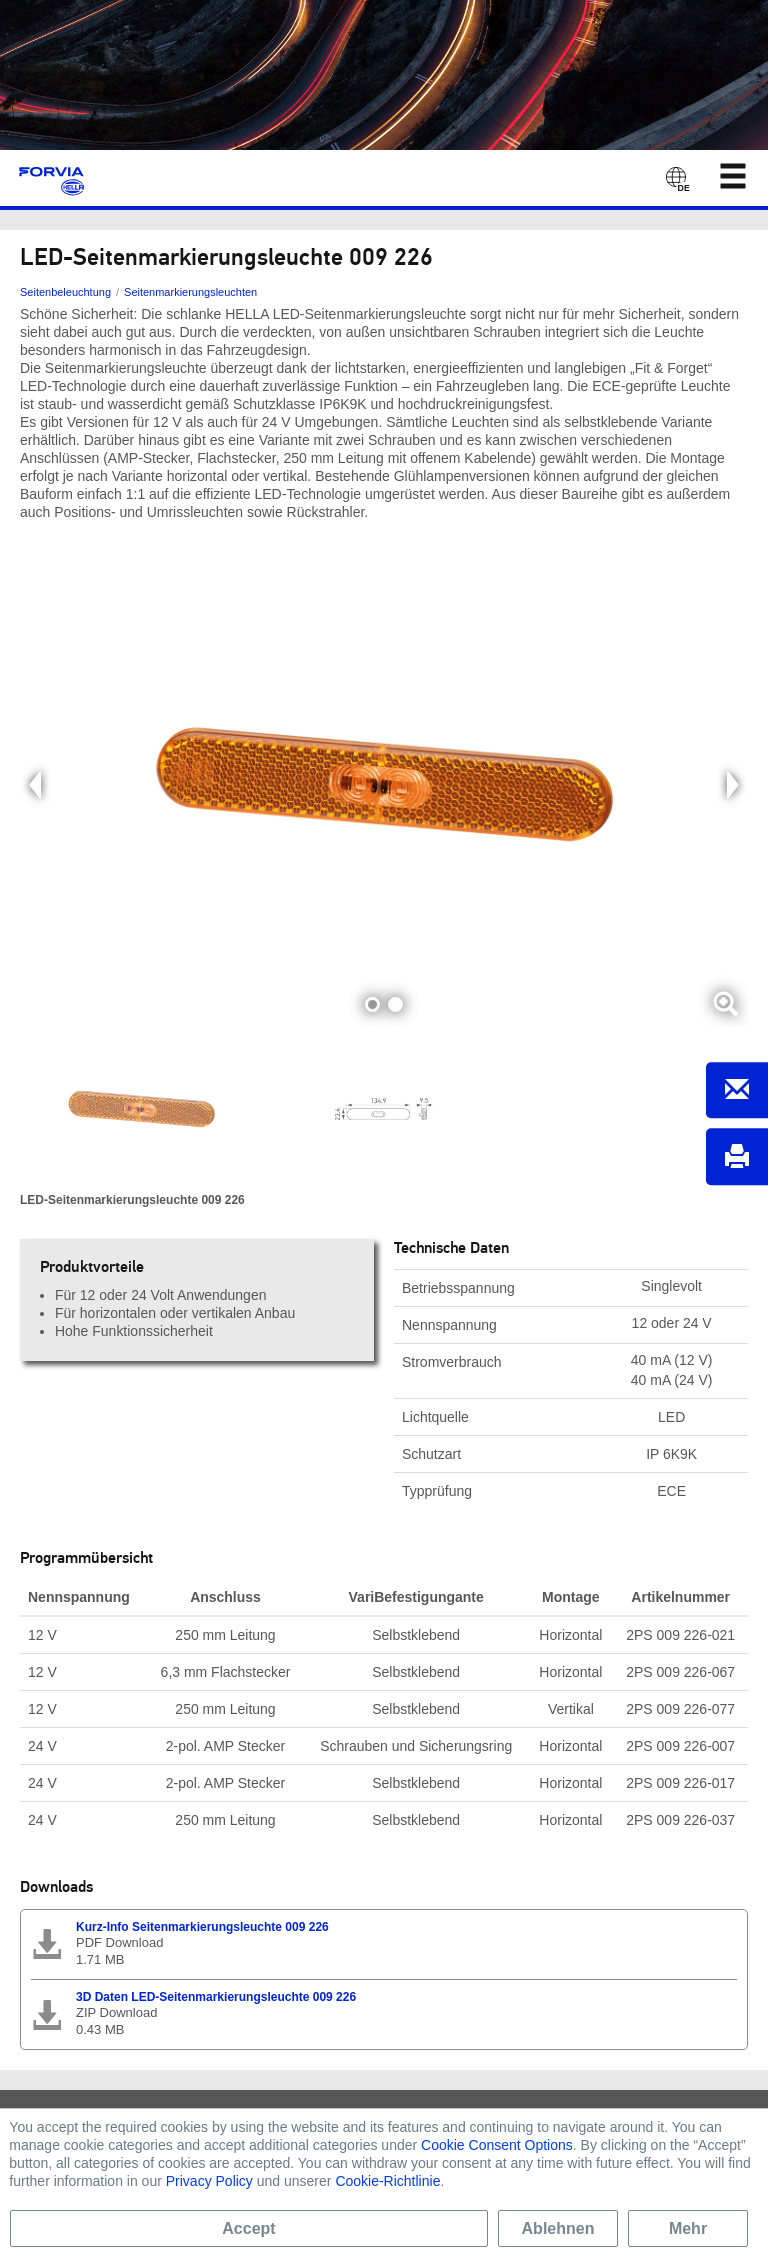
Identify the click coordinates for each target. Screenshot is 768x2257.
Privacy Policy (209, 2181)
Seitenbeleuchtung (65, 292)
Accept (248, 2228)
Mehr (688, 2228)
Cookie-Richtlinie (387, 2181)
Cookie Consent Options (497, 2145)
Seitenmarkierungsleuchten (190, 292)
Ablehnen (558, 2228)
